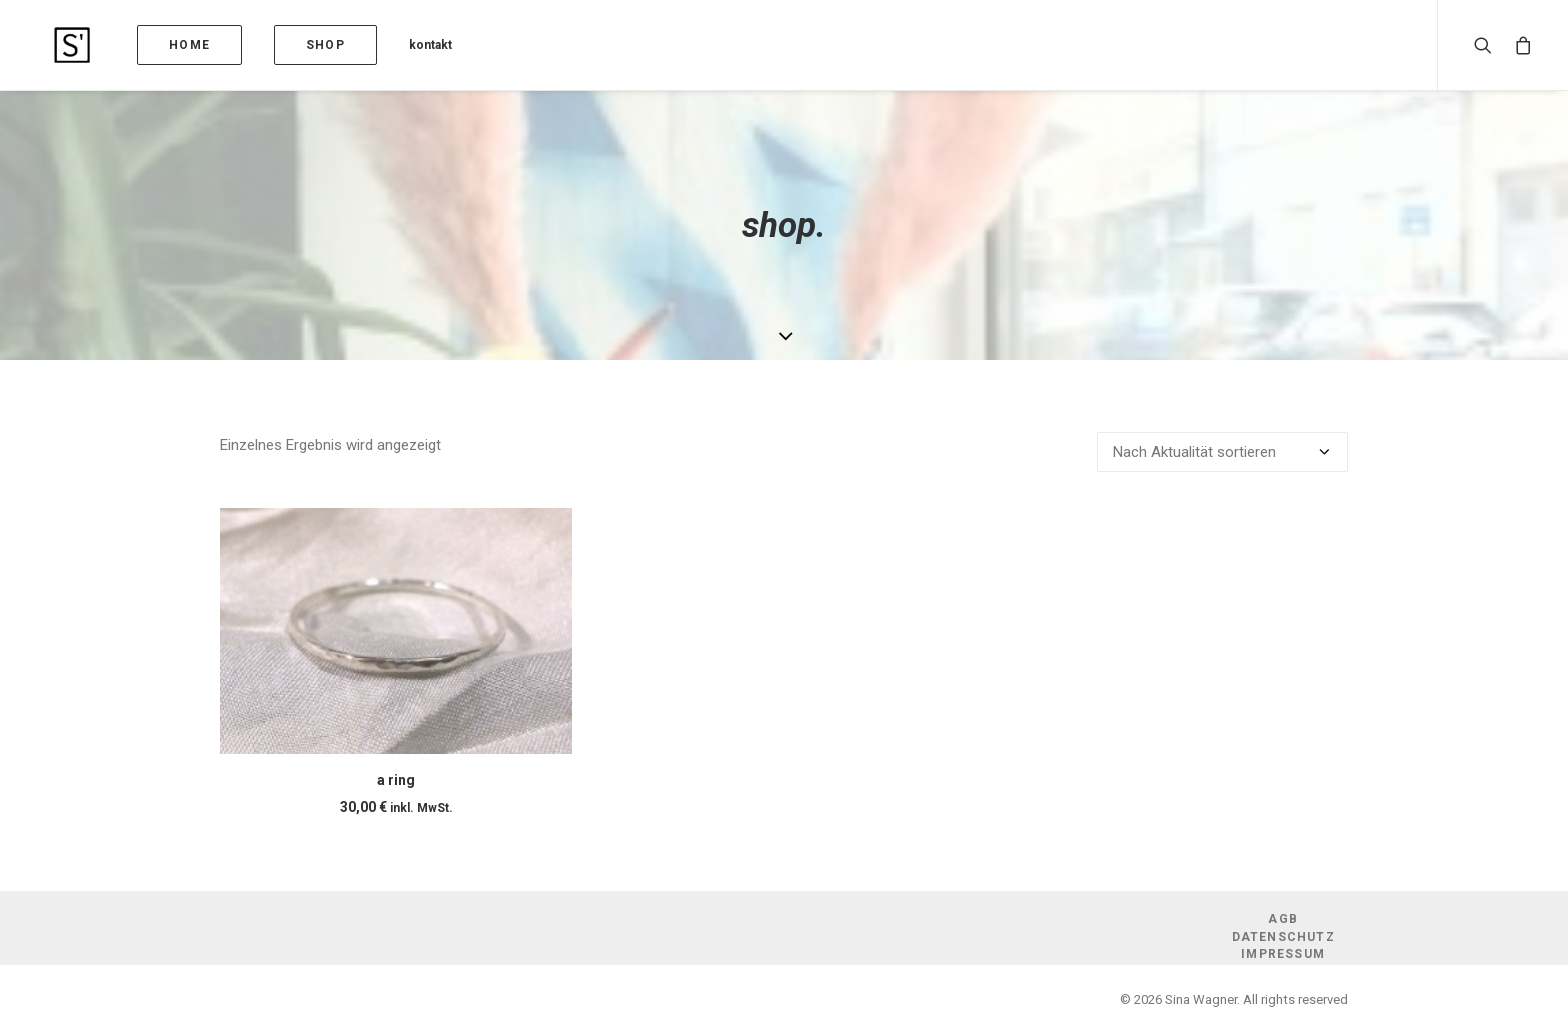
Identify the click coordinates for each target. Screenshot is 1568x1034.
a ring (396, 780)
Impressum (1283, 954)
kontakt (390, 45)
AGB (1283, 919)
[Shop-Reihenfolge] (1222, 452)
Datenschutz (1283, 937)
